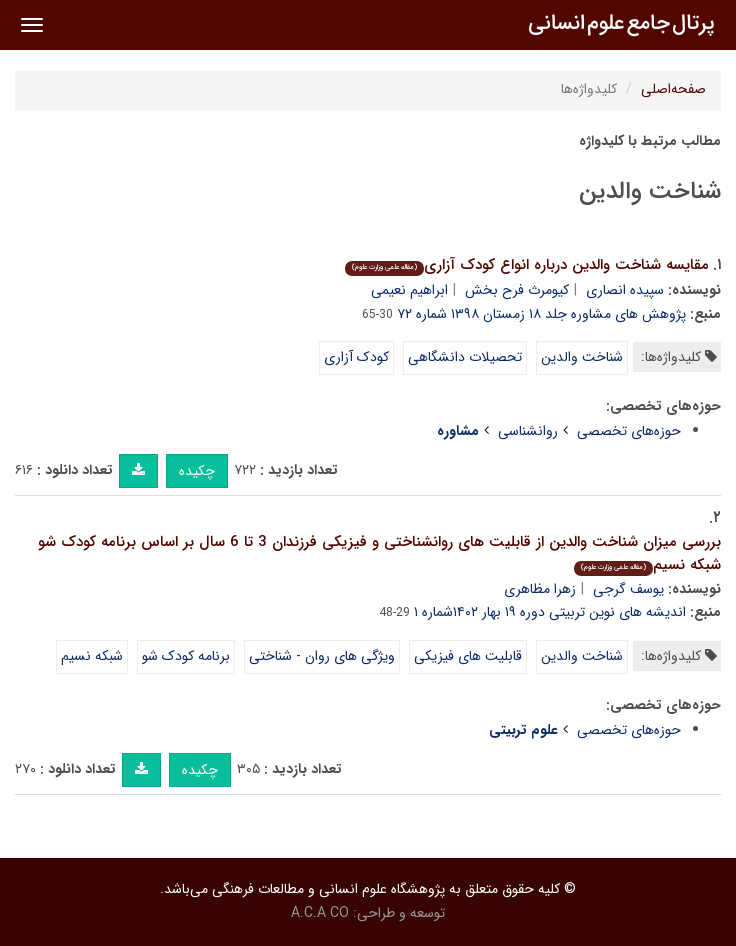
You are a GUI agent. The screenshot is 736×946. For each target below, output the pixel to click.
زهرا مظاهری (540, 589)
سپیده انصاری (625, 290)
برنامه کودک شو (186, 656)
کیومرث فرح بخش (517, 290)
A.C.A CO (320, 913)
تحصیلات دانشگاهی (465, 357)
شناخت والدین (582, 357)
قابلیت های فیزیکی (468, 656)
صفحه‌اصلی (673, 89)
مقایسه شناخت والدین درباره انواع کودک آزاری (527, 265)
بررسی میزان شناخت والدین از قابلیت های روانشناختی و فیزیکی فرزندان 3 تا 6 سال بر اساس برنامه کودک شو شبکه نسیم (379, 553)
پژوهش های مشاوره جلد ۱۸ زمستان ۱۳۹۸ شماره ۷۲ (541, 314)
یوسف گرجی (628, 589)
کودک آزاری (356, 357)
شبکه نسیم (92, 656)
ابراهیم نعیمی (409, 290)
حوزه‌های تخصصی (629, 431)
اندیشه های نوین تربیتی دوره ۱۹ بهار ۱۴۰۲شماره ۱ (550, 612)
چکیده (197, 471)
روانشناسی (528, 431)
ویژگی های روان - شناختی (322, 656)
